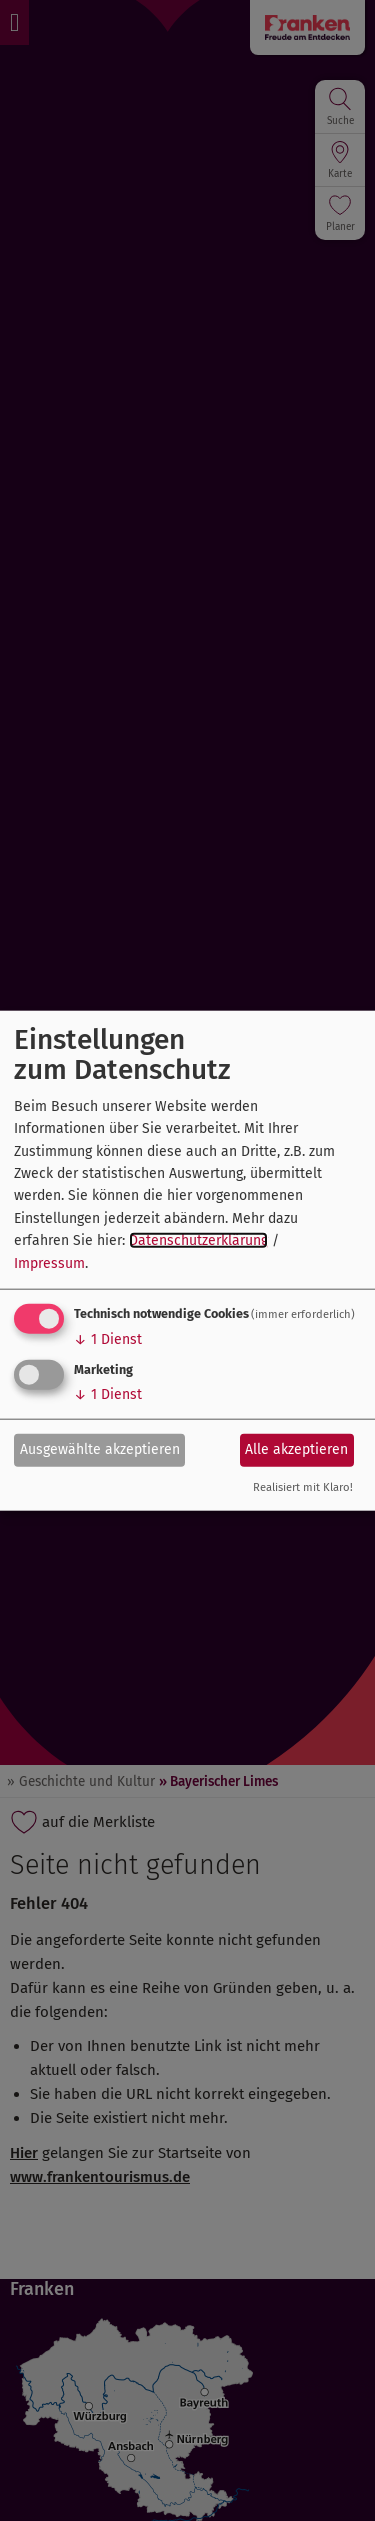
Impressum (49, 1262)
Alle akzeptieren (296, 1449)
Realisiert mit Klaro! (303, 1487)
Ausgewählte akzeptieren (100, 1449)
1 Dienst (108, 1339)
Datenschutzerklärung (198, 1240)
